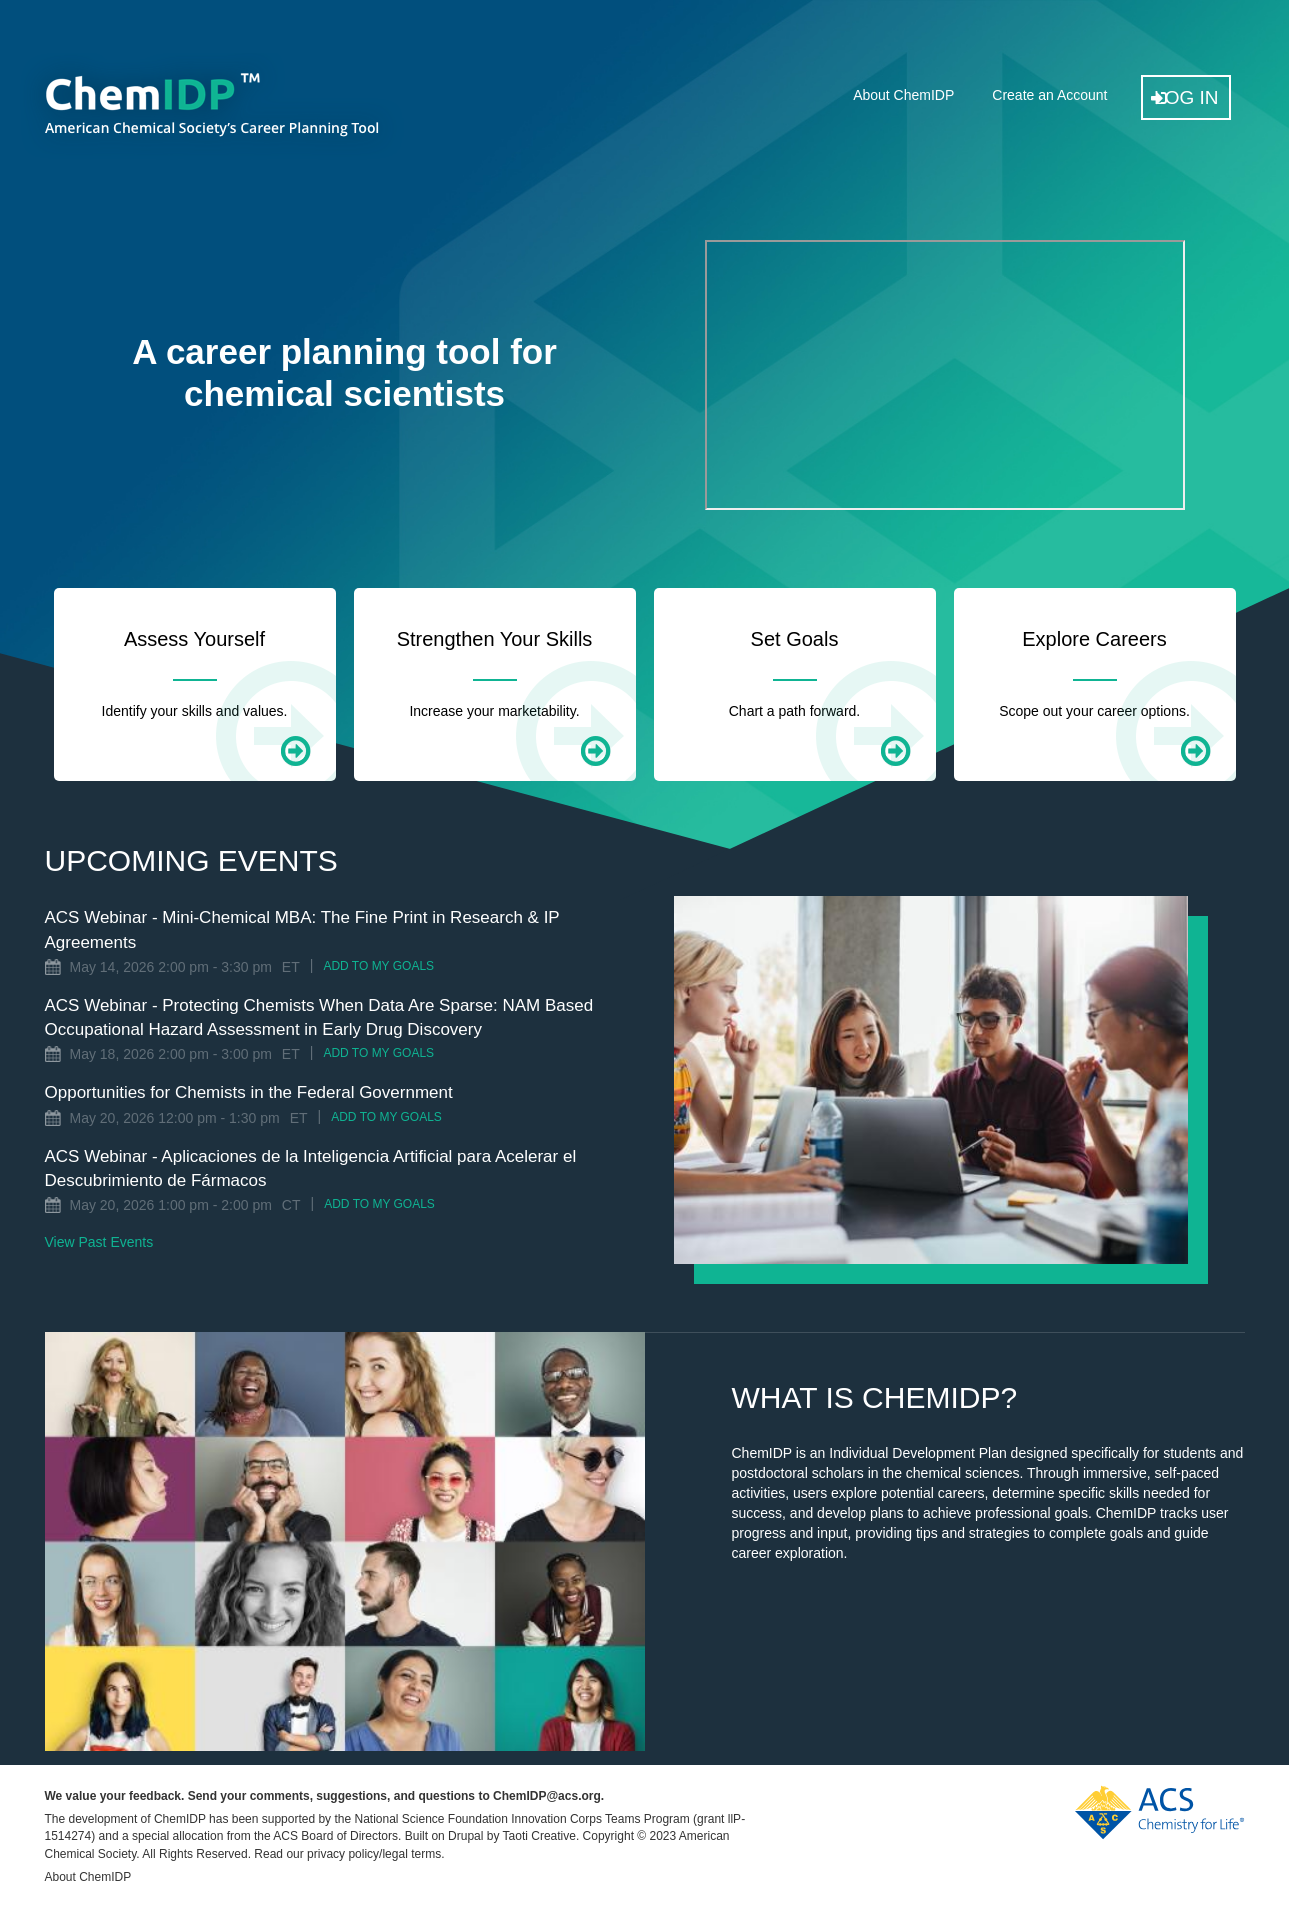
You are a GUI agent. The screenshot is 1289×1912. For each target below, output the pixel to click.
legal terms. (413, 1854)
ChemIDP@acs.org (547, 1796)
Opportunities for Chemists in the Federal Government (249, 1092)
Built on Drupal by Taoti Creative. (492, 1836)
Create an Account (1049, 95)
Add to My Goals (378, 966)
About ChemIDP (903, 95)
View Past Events (99, 1242)
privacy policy (343, 1854)
